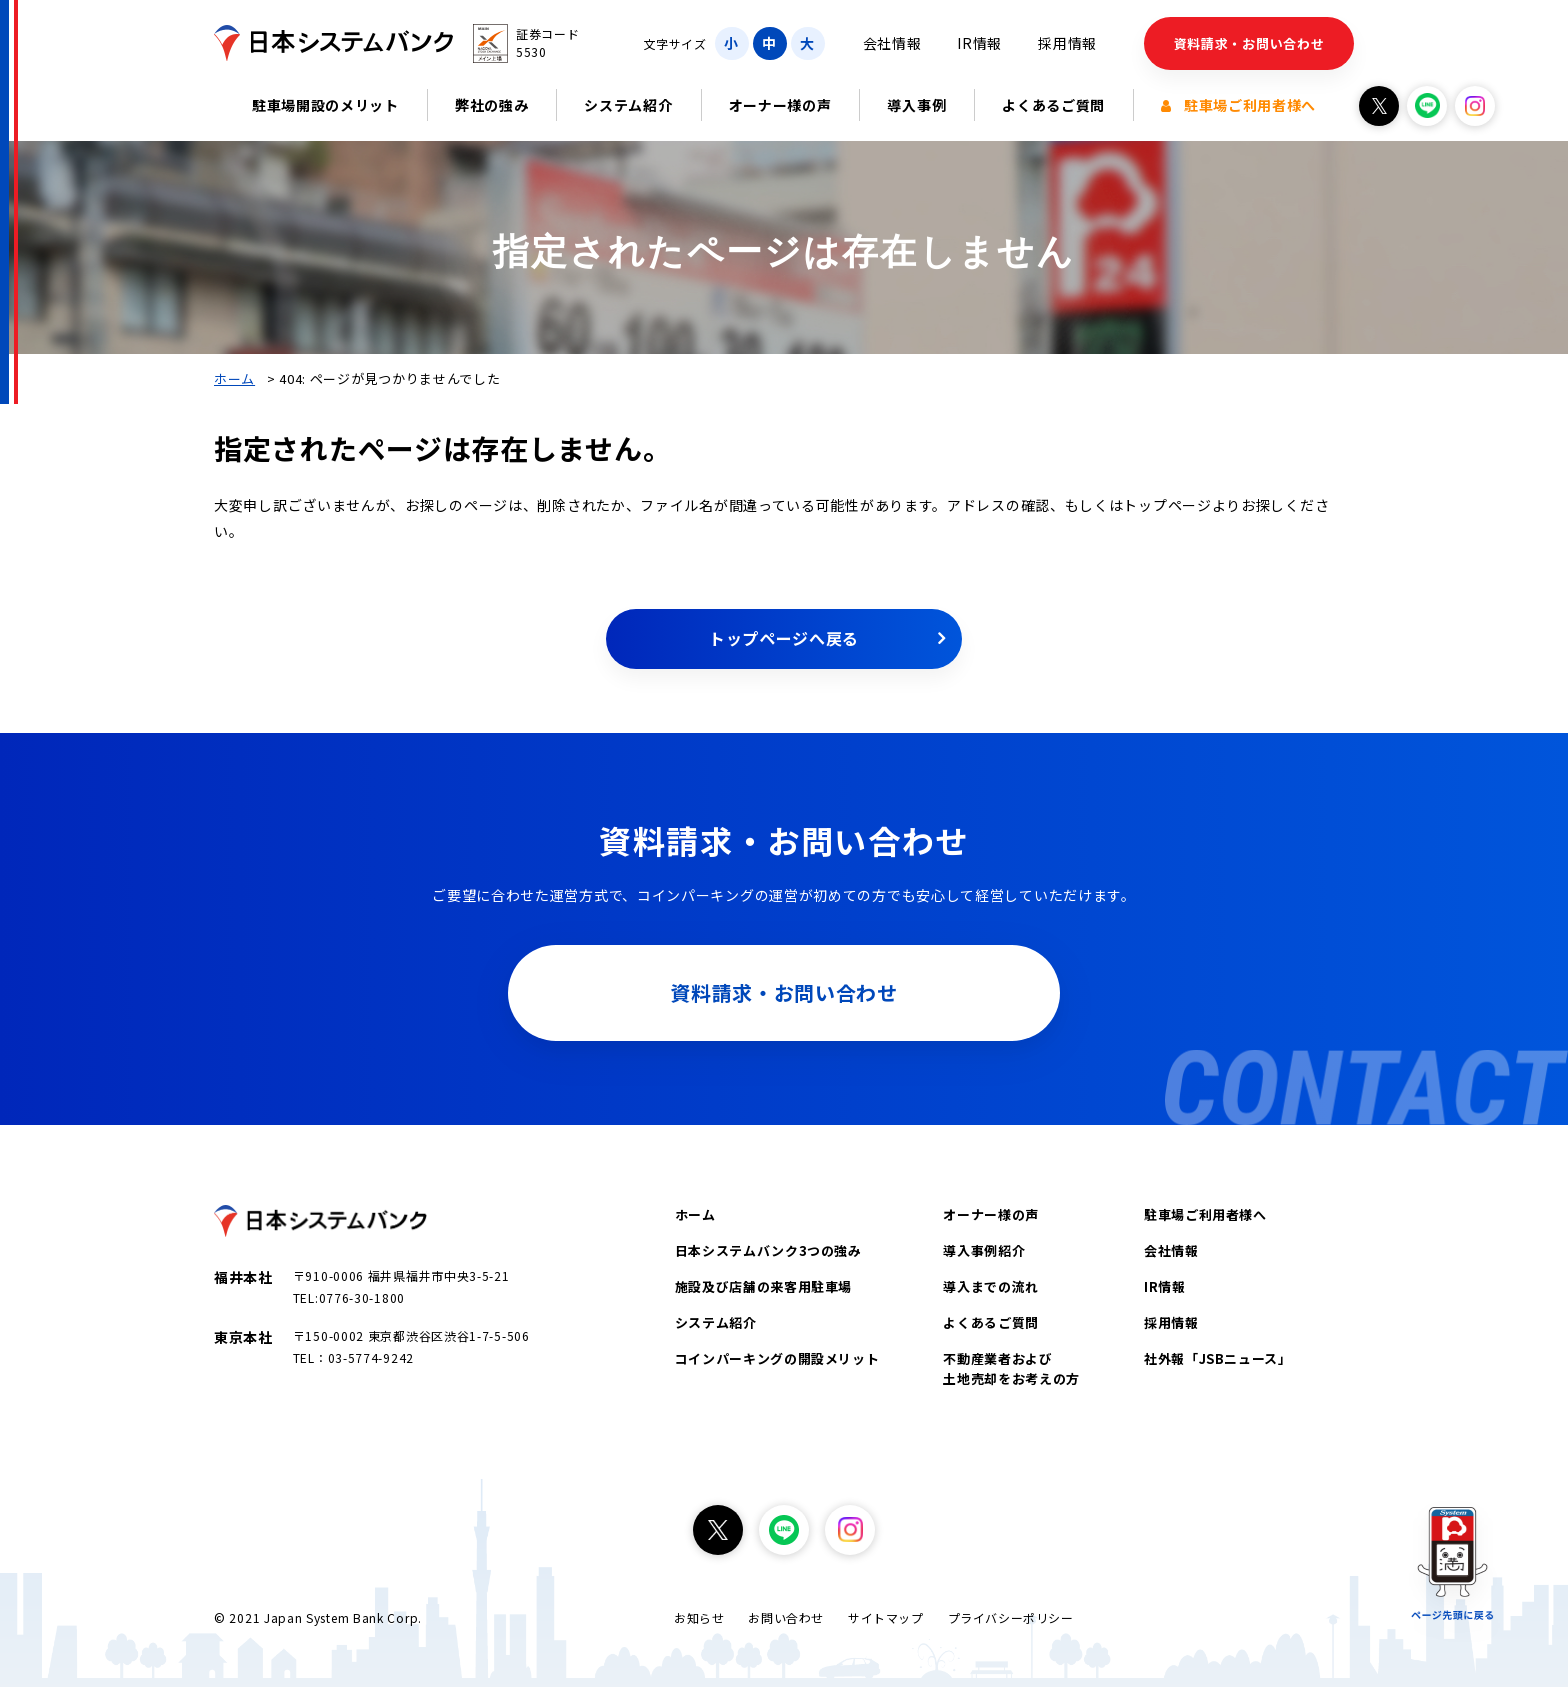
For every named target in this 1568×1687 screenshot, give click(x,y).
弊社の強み (492, 105)
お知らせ (699, 1617)
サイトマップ (886, 1617)
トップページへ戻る (784, 638)
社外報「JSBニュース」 (1218, 1358)
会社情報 (892, 43)
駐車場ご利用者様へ (1238, 105)
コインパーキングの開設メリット (777, 1358)
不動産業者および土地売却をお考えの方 (1011, 1368)
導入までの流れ (991, 1286)
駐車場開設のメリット (325, 105)
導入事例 (916, 105)
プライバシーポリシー (1011, 1617)
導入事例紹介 (984, 1250)
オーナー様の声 (780, 105)
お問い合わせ (786, 1617)
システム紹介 (628, 105)
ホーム (234, 378)
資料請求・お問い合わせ (1249, 43)
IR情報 (979, 43)
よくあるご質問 (1053, 105)
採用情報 (1067, 43)
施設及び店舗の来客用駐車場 (763, 1286)
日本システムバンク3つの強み (768, 1250)
